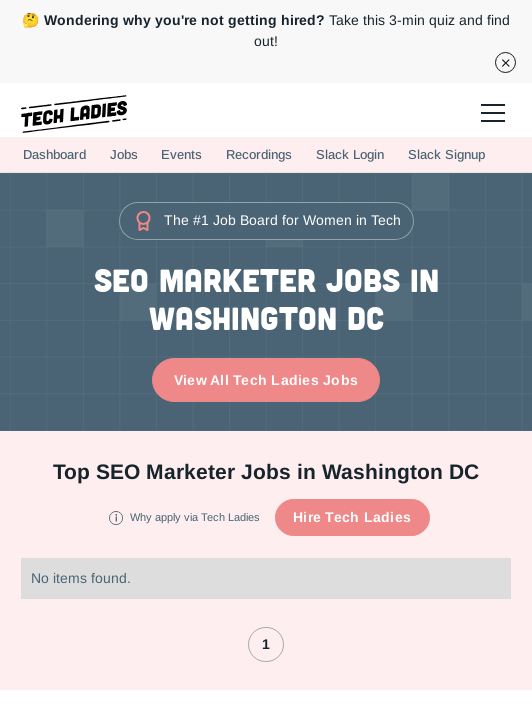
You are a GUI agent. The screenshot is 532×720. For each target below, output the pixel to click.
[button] (490, 110)
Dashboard (54, 154)
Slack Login (350, 154)
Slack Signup (446, 154)
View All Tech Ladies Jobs (266, 380)
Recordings (259, 154)
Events (181, 154)
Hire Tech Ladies (352, 517)
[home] (74, 114)
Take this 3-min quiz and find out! (266, 30)
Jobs (124, 154)
